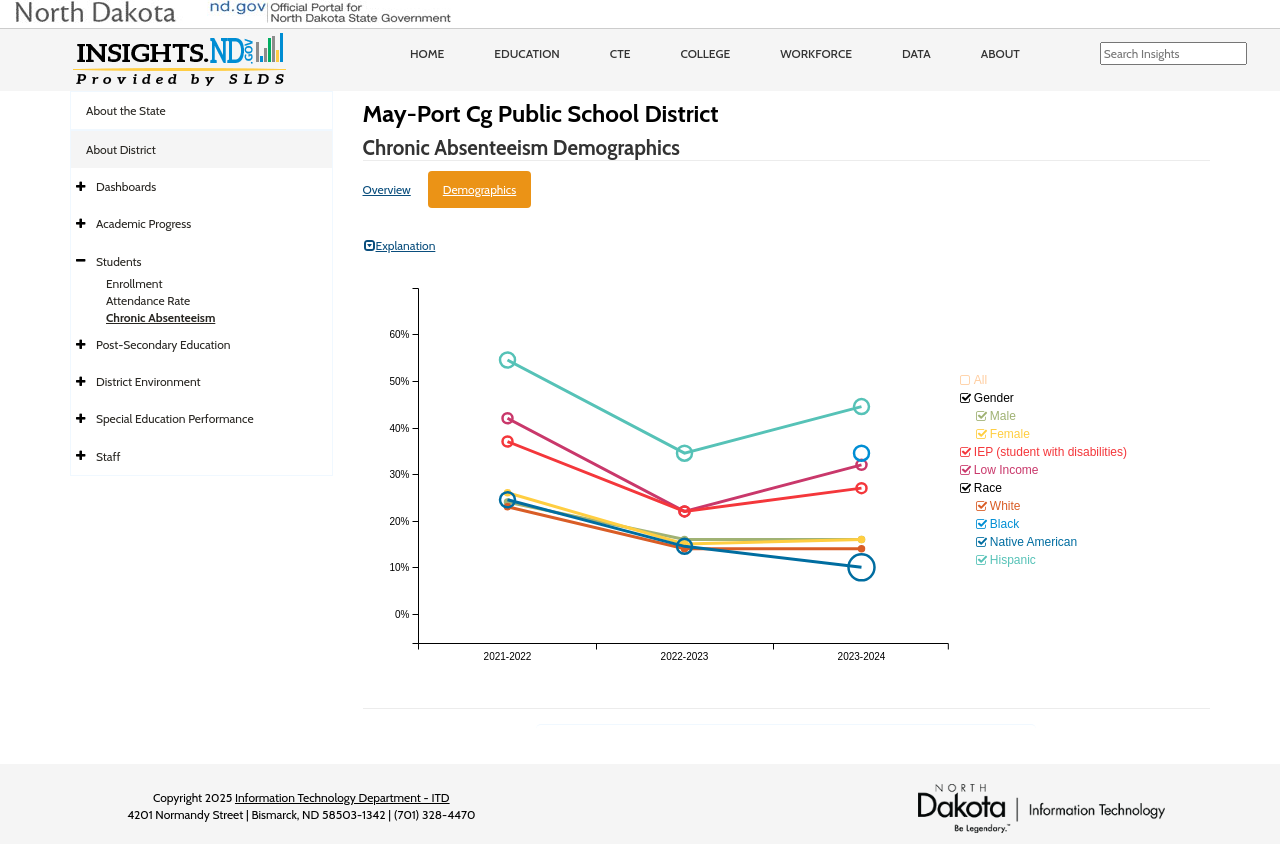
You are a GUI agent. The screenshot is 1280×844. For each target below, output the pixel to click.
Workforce (816, 53)
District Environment (148, 381)
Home (427, 53)
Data (916, 53)
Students (119, 261)
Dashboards (126, 186)
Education (527, 53)
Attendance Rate (148, 300)
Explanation (400, 245)
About (1000, 53)
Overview (387, 189)
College (705, 53)
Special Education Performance (175, 418)
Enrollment (134, 283)
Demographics (480, 189)
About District (121, 149)
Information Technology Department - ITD (342, 797)
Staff (108, 456)
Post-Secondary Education (163, 344)
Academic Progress (143, 223)
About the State (126, 110)
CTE (620, 53)
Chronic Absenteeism (160, 317)
